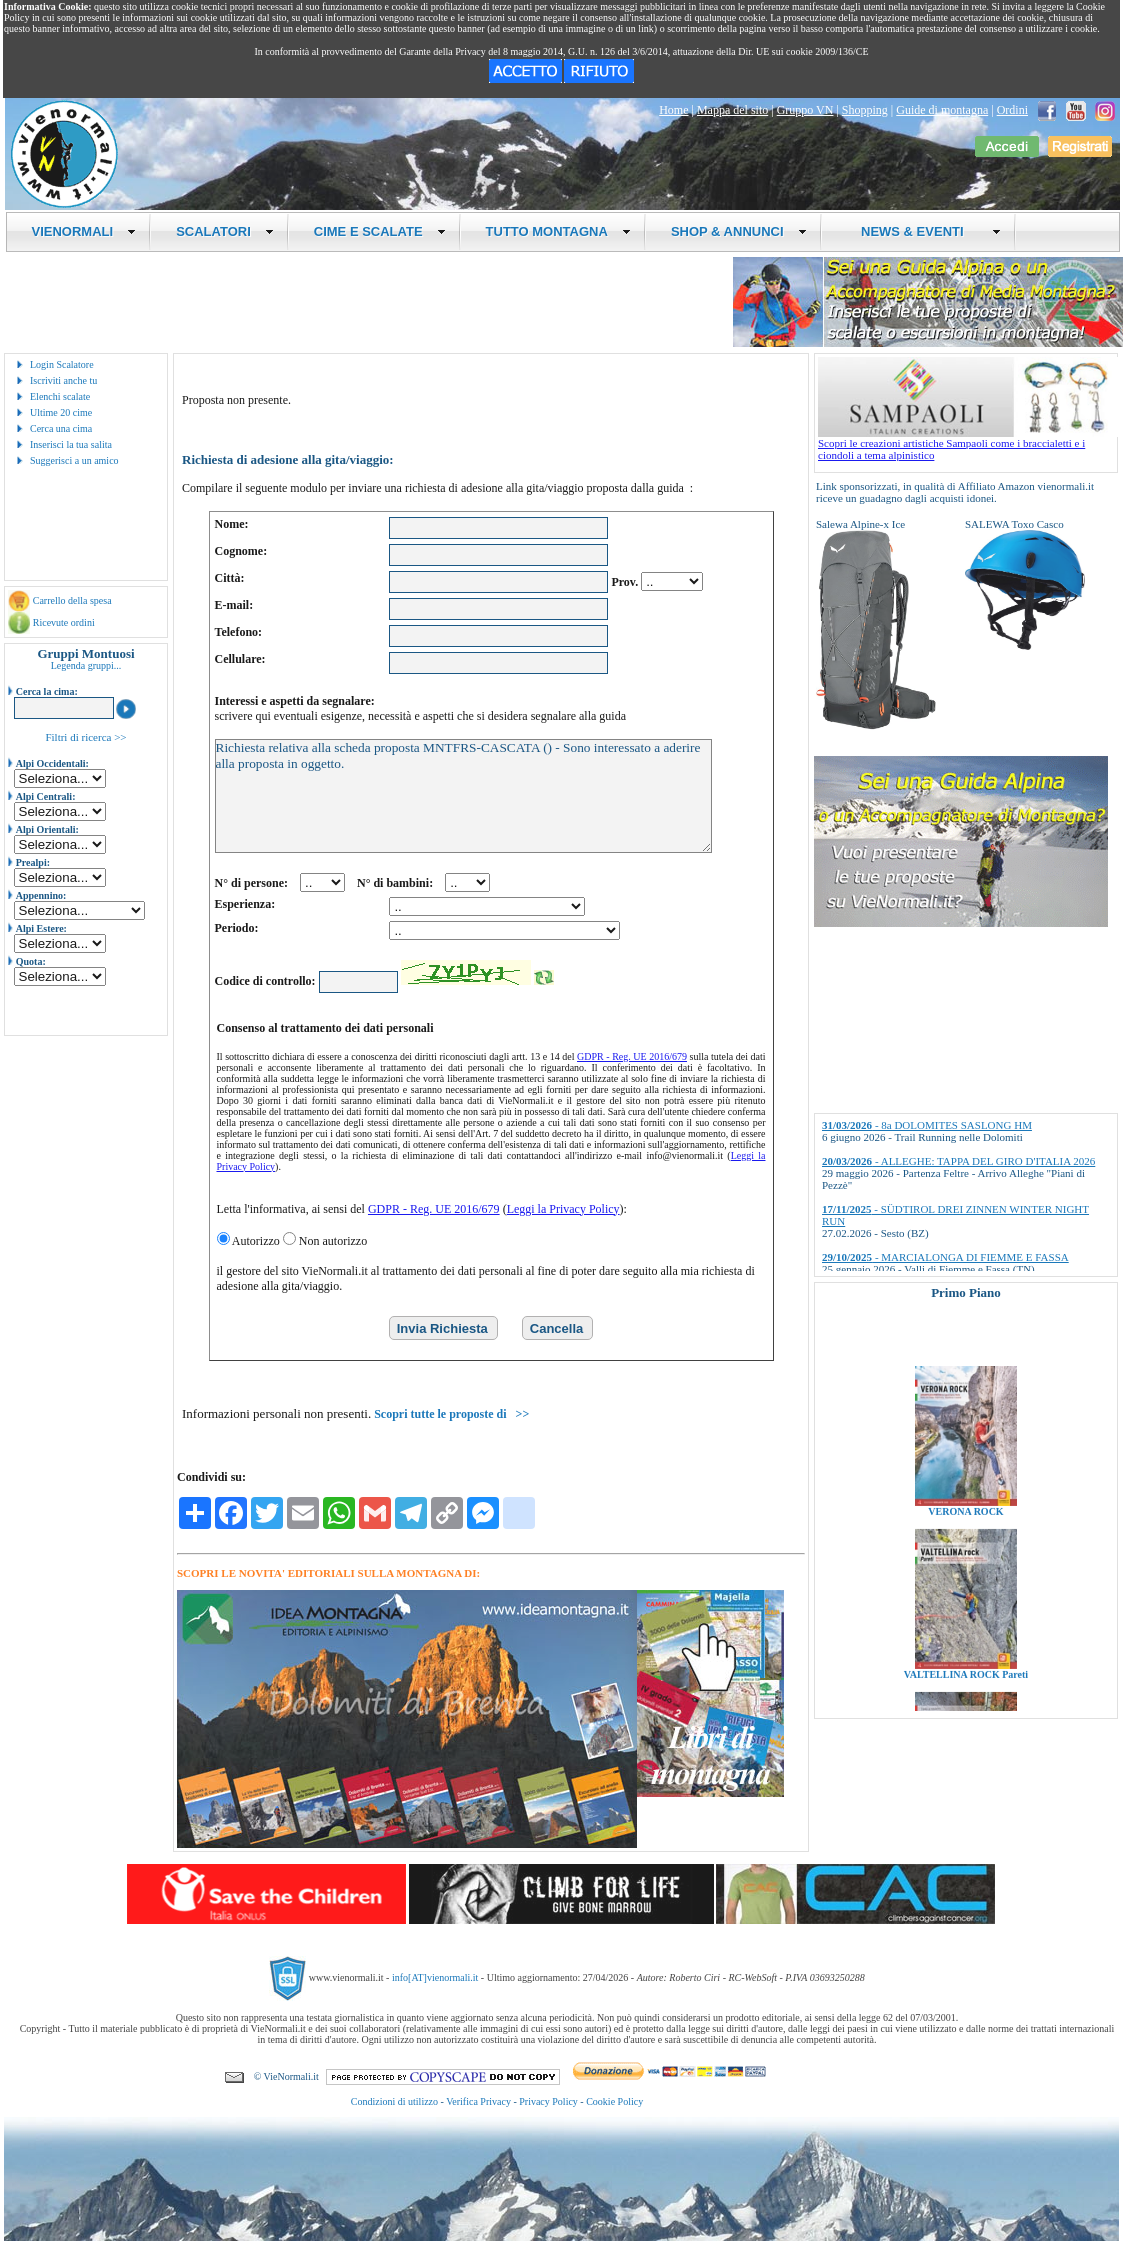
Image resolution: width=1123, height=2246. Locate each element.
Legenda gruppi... (86, 665)
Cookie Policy (614, 2101)
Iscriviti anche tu (63, 380)
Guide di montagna (942, 110)
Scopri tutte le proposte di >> (451, 1414)
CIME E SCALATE (380, 231)
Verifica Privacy (478, 2101)
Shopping (865, 110)
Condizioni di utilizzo (394, 2101)
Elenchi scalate (60, 396)
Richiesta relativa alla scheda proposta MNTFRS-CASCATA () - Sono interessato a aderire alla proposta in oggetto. (463, 796)
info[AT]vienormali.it (435, 1976)
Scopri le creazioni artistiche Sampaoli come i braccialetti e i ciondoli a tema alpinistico (968, 444)
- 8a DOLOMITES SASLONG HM (927, 1125)
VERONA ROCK (965, 1548)
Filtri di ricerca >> (85, 737)
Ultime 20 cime (61, 412)
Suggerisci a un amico (74, 460)
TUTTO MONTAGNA (558, 231)
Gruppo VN (805, 110)
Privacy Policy (548, 2101)
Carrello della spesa (72, 600)
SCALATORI (225, 231)
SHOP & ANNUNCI (739, 231)
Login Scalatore (62, 364)
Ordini (1012, 110)
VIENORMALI (84, 231)
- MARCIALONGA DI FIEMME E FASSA (945, 1257)
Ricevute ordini (64, 622)
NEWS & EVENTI (924, 231)
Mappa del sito (732, 110)
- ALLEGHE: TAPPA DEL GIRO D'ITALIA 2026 (958, 1161)
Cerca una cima (61, 428)
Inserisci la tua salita (71, 444)
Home (673, 110)
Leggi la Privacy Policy (563, 1209)
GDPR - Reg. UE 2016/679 (632, 1056)
